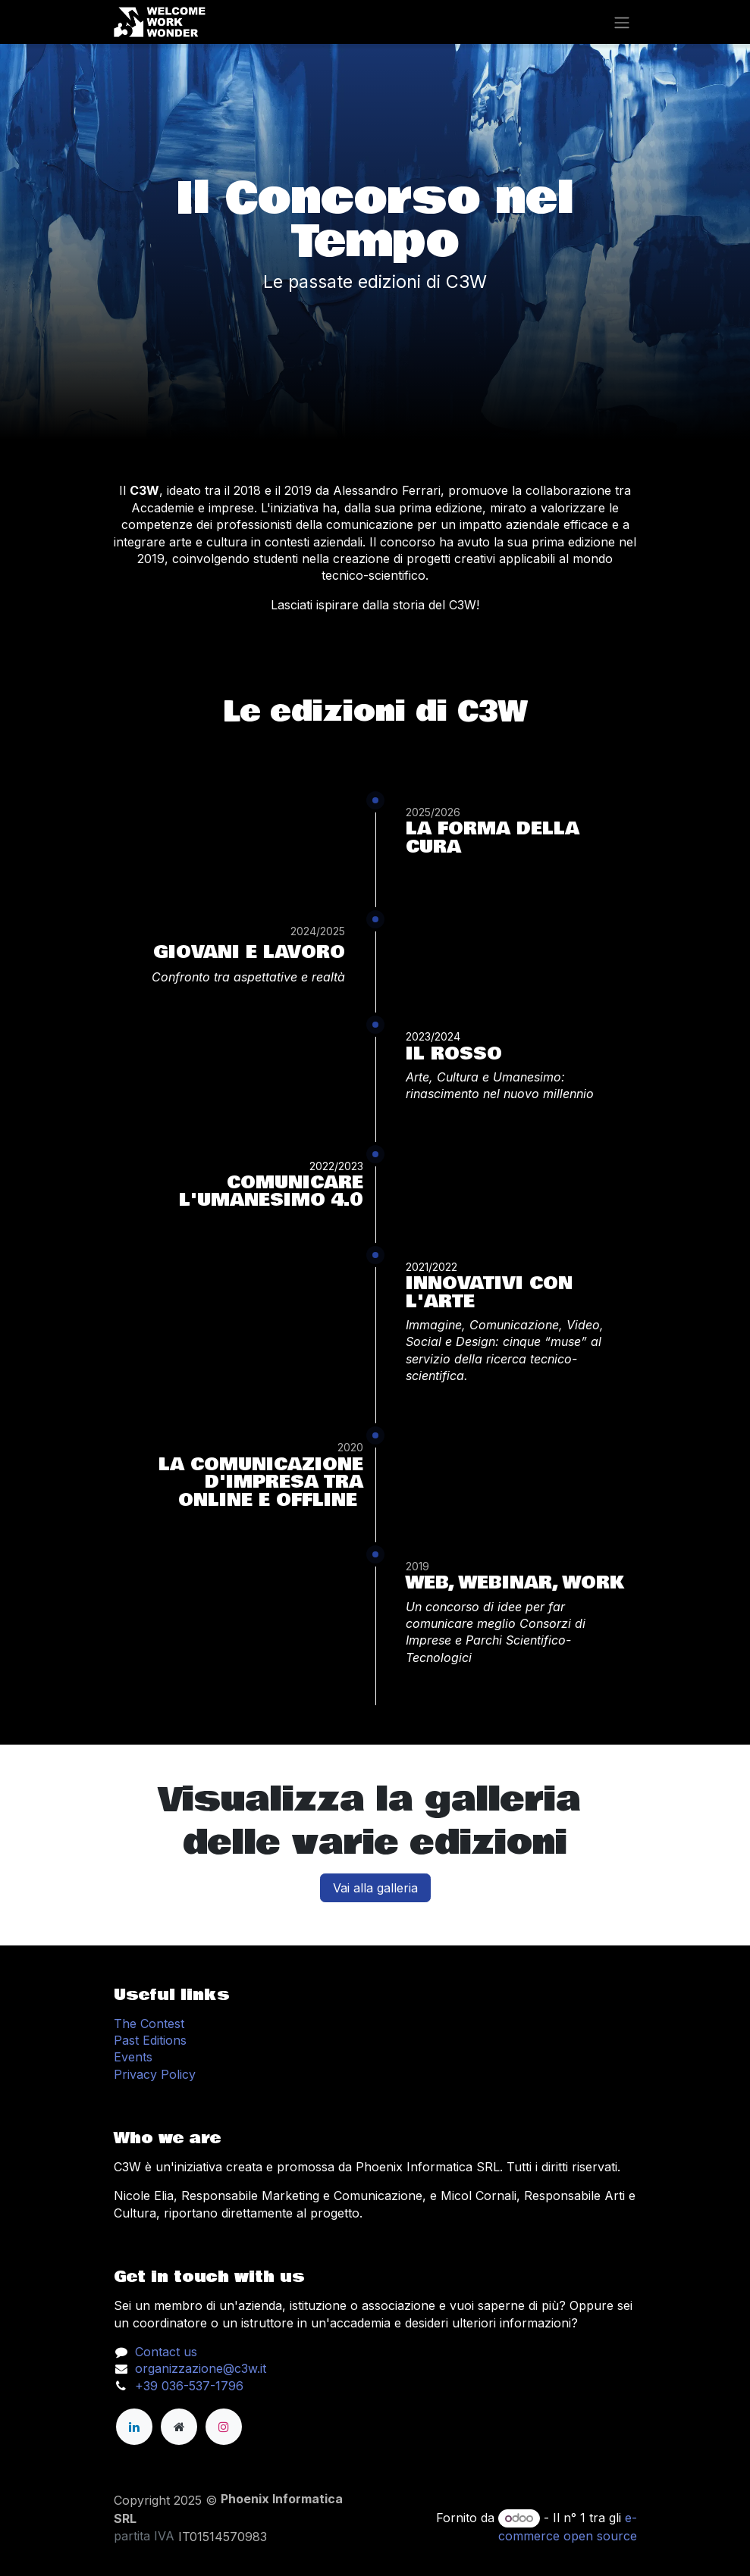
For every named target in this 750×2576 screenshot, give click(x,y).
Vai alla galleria (375, 1887)
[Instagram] (224, 2427)
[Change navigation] (622, 22)
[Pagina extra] (179, 2427)
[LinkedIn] (134, 2427)
